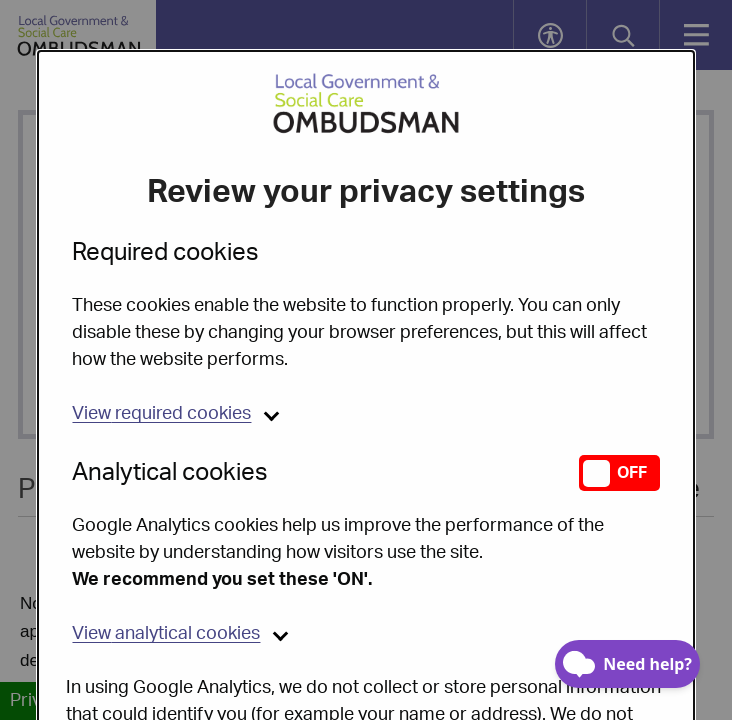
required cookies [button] (161, 363)
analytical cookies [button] (166, 583)
